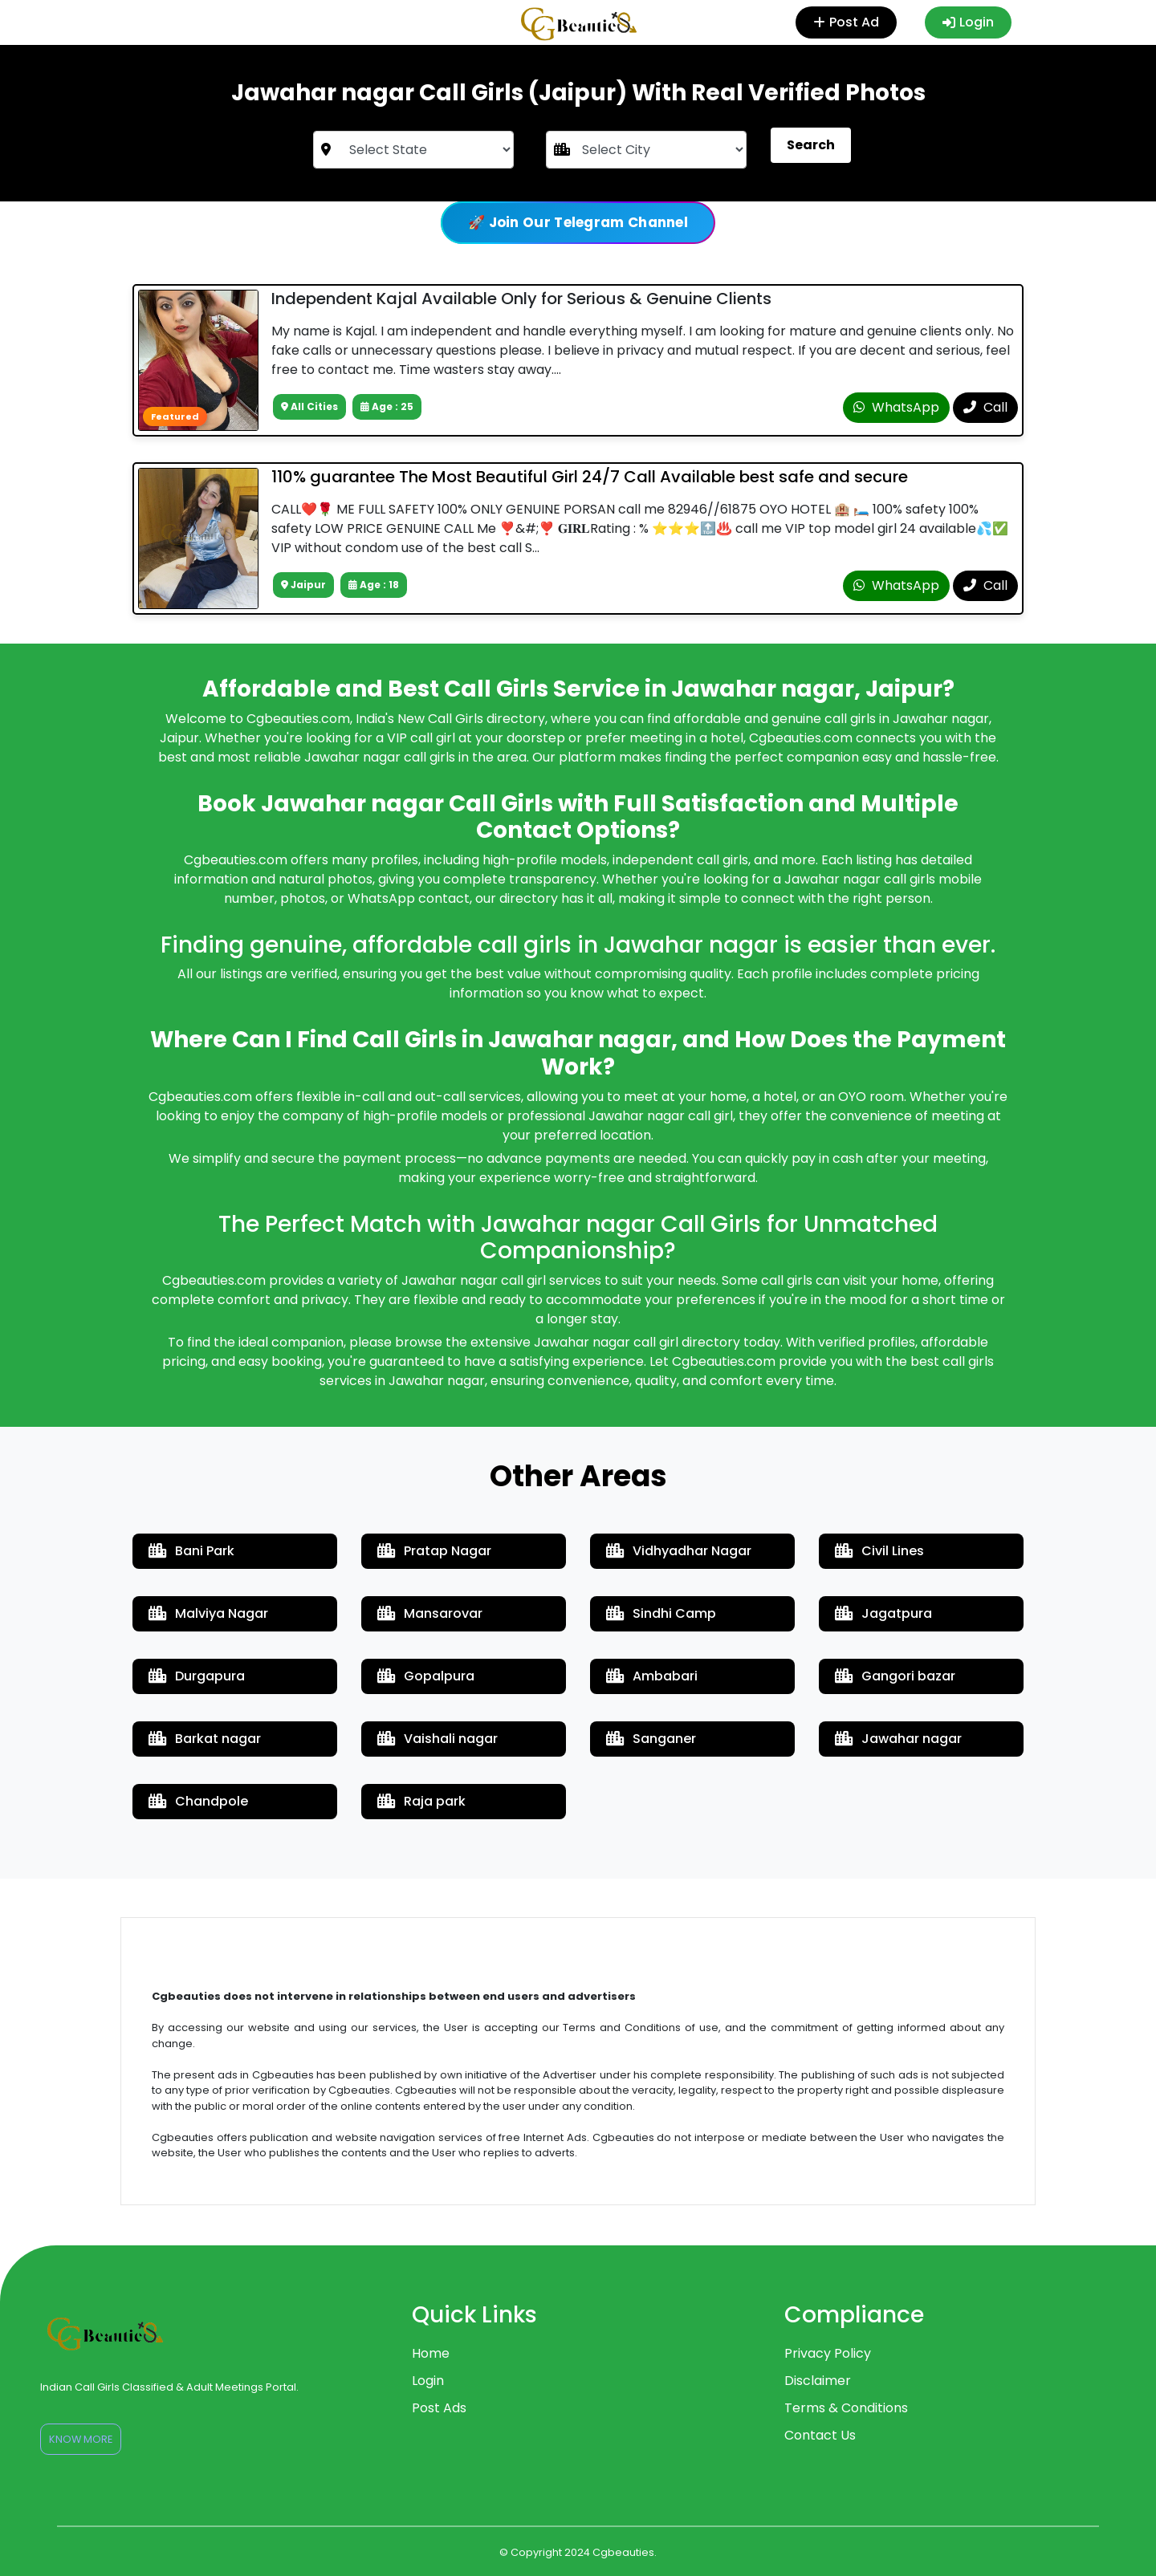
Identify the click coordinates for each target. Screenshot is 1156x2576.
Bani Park (191, 1551)
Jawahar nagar (898, 1738)
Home (431, 2353)
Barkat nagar (205, 1738)
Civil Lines (879, 1551)
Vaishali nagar (437, 1738)
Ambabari (652, 1676)
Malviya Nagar (208, 1613)
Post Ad (850, 22)
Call (985, 407)
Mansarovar (429, 1613)
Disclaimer (817, 2380)
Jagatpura (883, 1613)
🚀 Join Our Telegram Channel (578, 222)
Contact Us (820, 2435)
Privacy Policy (827, 2353)
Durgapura (197, 1676)
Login (968, 22)
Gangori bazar (895, 1676)
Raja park (421, 1801)
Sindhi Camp (661, 1613)
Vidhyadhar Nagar (678, 1551)
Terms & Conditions (846, 2408)
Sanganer (651, 1738)
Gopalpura (425, 1676)
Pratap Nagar (434, 1551)
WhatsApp (896, 407)
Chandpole (198, 1801)
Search (811, 145)
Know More (80, 2439)
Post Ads (439, 2408)
